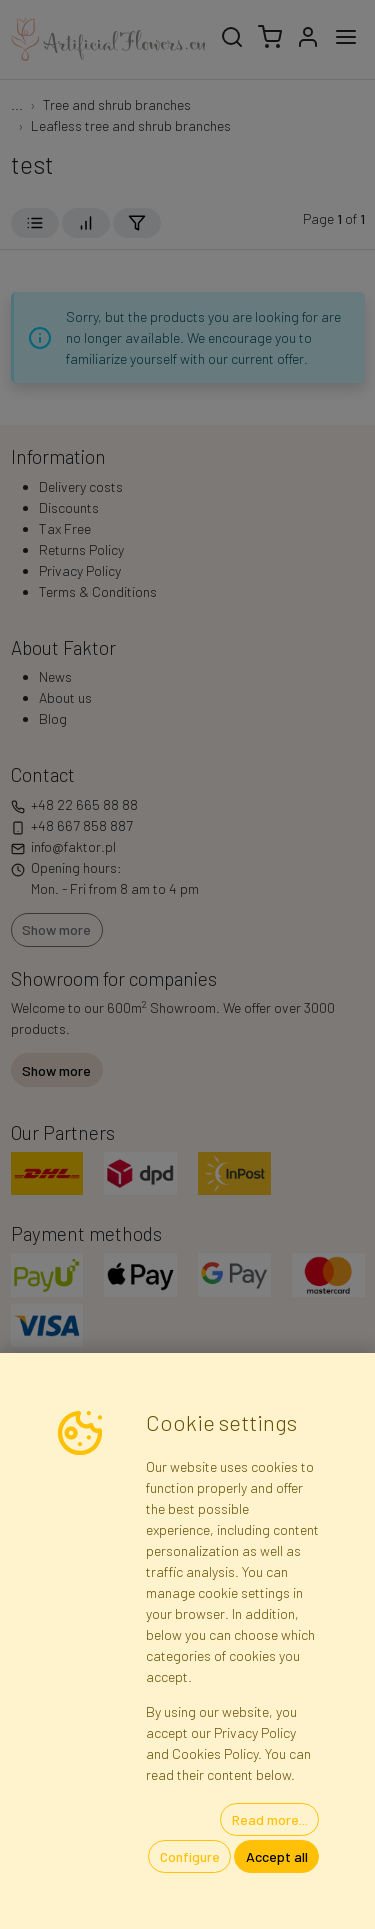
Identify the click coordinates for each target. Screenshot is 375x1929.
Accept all (277, 1856)
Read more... (270, 1819)
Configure (190, 1856)
